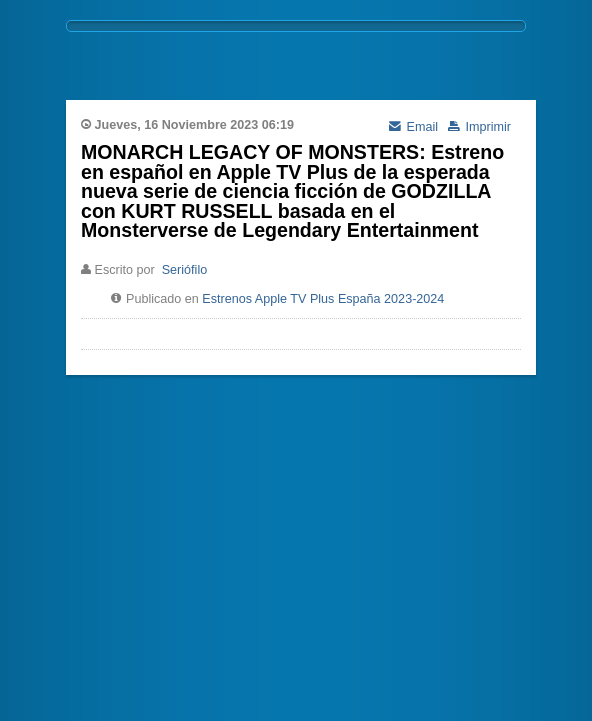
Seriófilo (185, 270)
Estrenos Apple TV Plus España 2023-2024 (323, 299)
